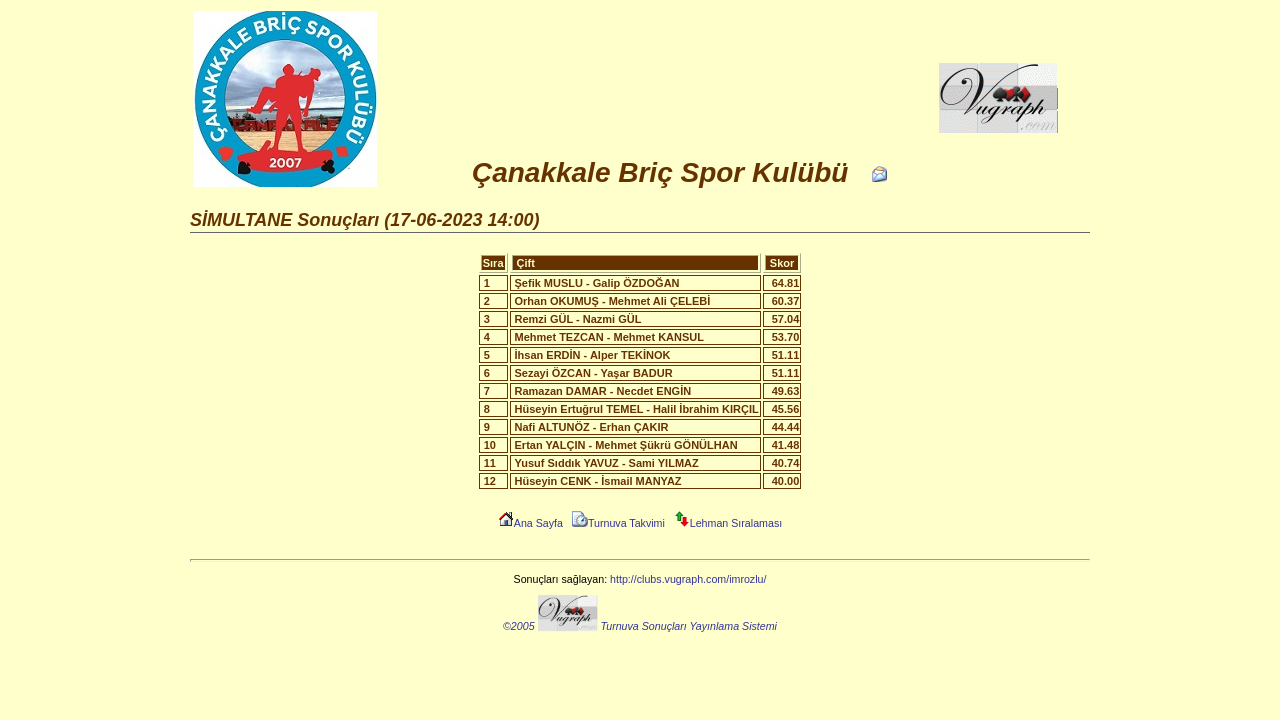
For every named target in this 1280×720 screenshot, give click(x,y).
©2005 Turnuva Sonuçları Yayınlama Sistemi (640, 626)
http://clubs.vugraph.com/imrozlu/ (688, 579)
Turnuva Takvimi (618, 523)
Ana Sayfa (530, 523)
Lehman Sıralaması (728, 523)
